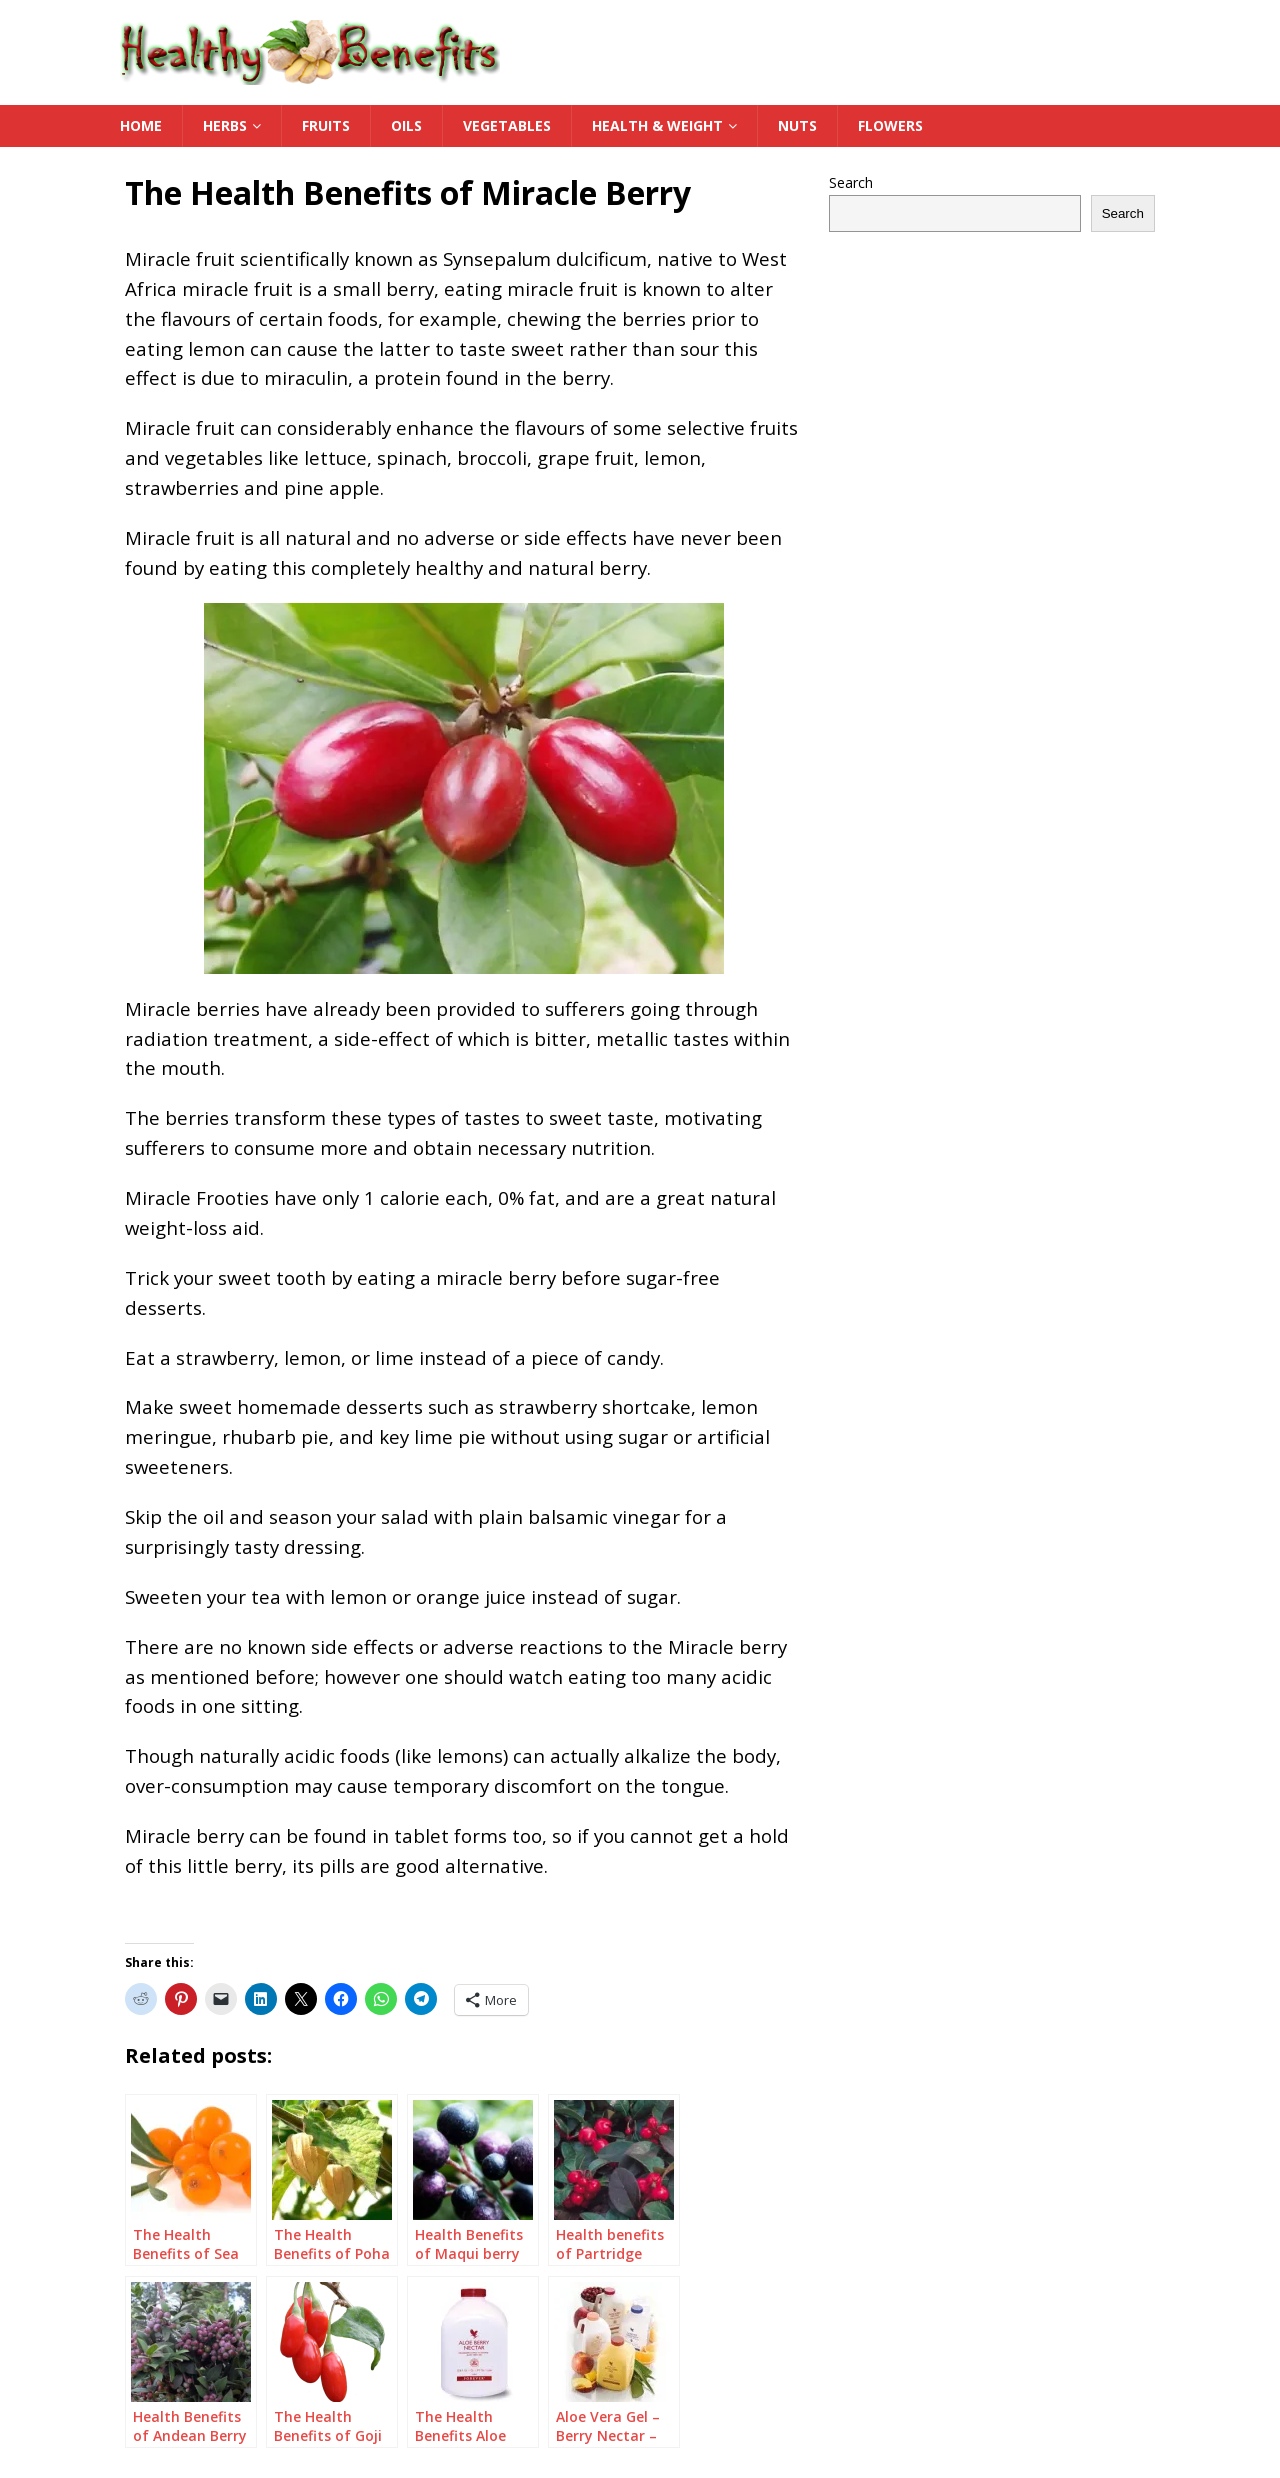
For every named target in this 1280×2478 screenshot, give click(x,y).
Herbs (225, 125)
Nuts (797, 125)
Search (851, 182)
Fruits (326, 125)
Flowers (890, 125)
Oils (406, 125)
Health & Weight (657, 125)
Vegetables (507, 125)
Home (141, 125)
